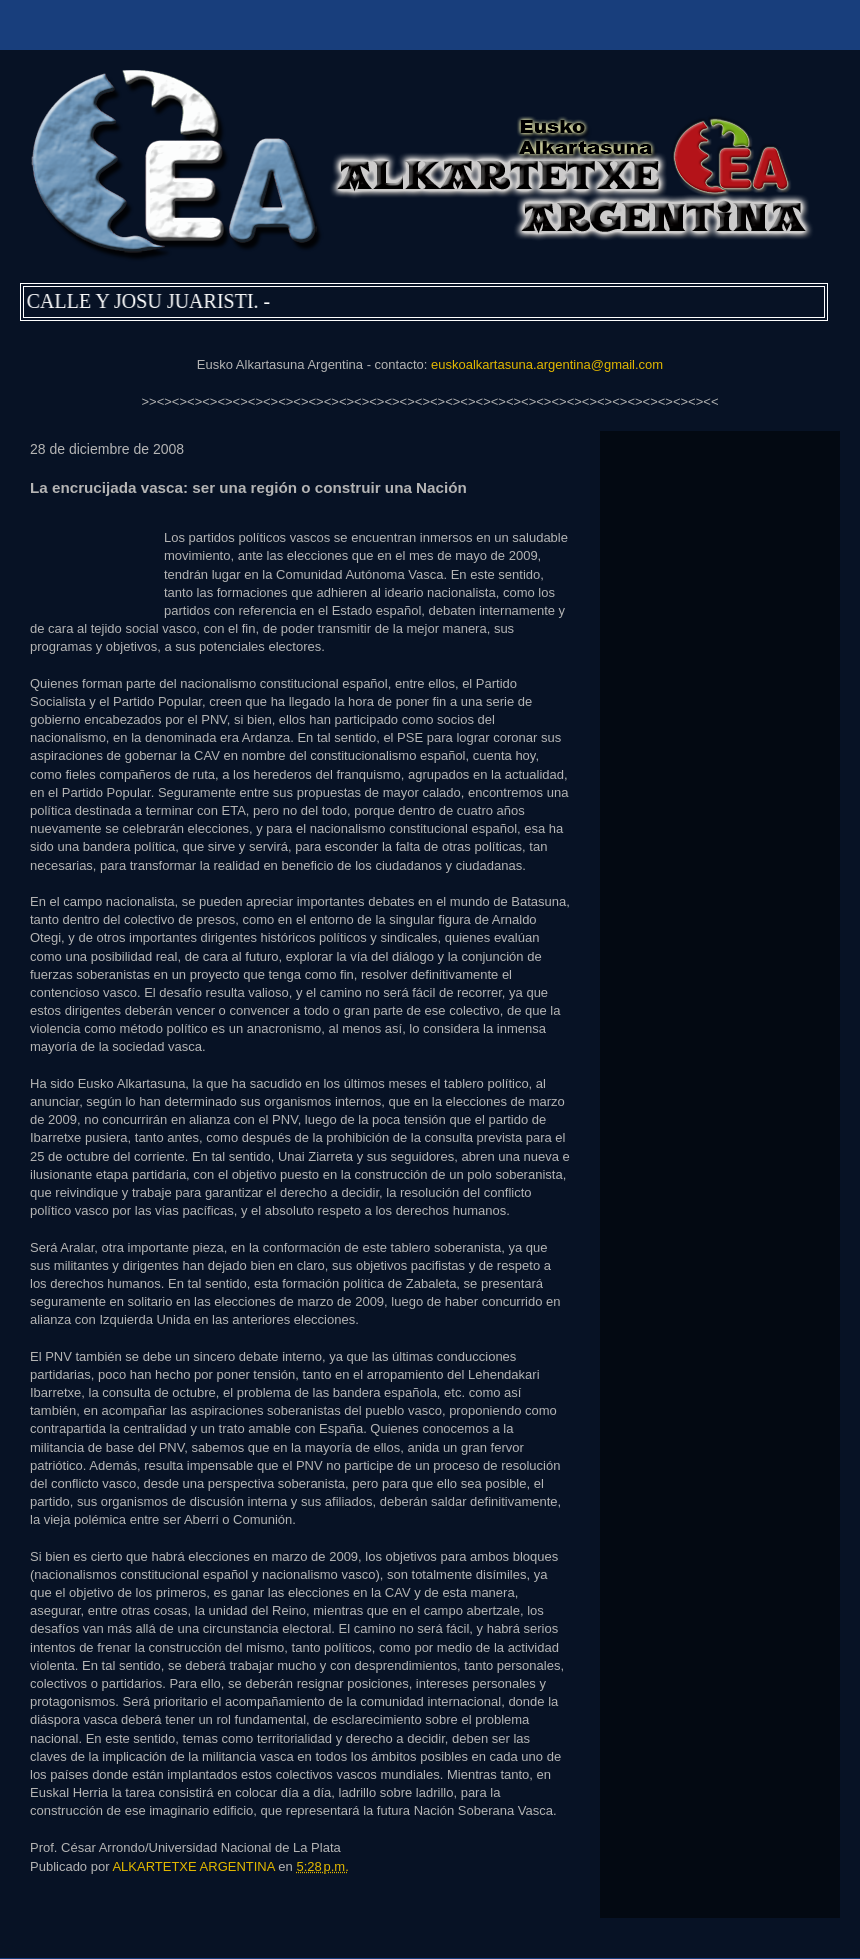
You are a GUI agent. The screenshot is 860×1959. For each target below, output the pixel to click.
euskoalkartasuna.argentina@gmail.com (547, 364)
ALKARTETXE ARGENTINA (195, 1866)
